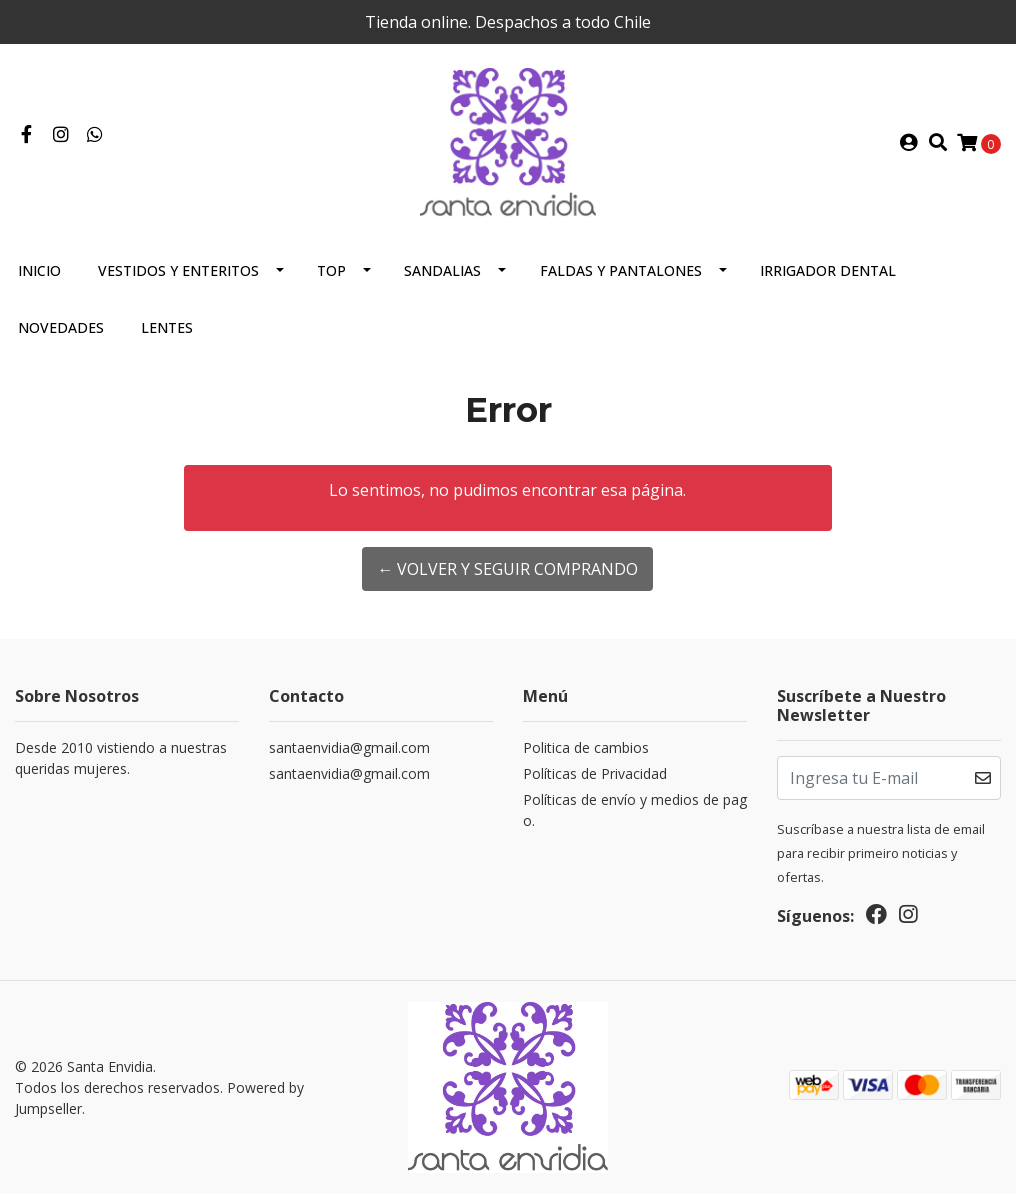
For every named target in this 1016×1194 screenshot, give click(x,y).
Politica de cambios (586, 747)
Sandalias (442, 270)
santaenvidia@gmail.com (349, 747)
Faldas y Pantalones (621, 270)
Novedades (61, 327)
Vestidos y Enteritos (178, 270)
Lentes (167, 327)
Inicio (39, 270)
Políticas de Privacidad (595, 773)
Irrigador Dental (828, 270)
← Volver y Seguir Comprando (507, 569)
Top (331, 270)
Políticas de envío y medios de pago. (635, 810)
